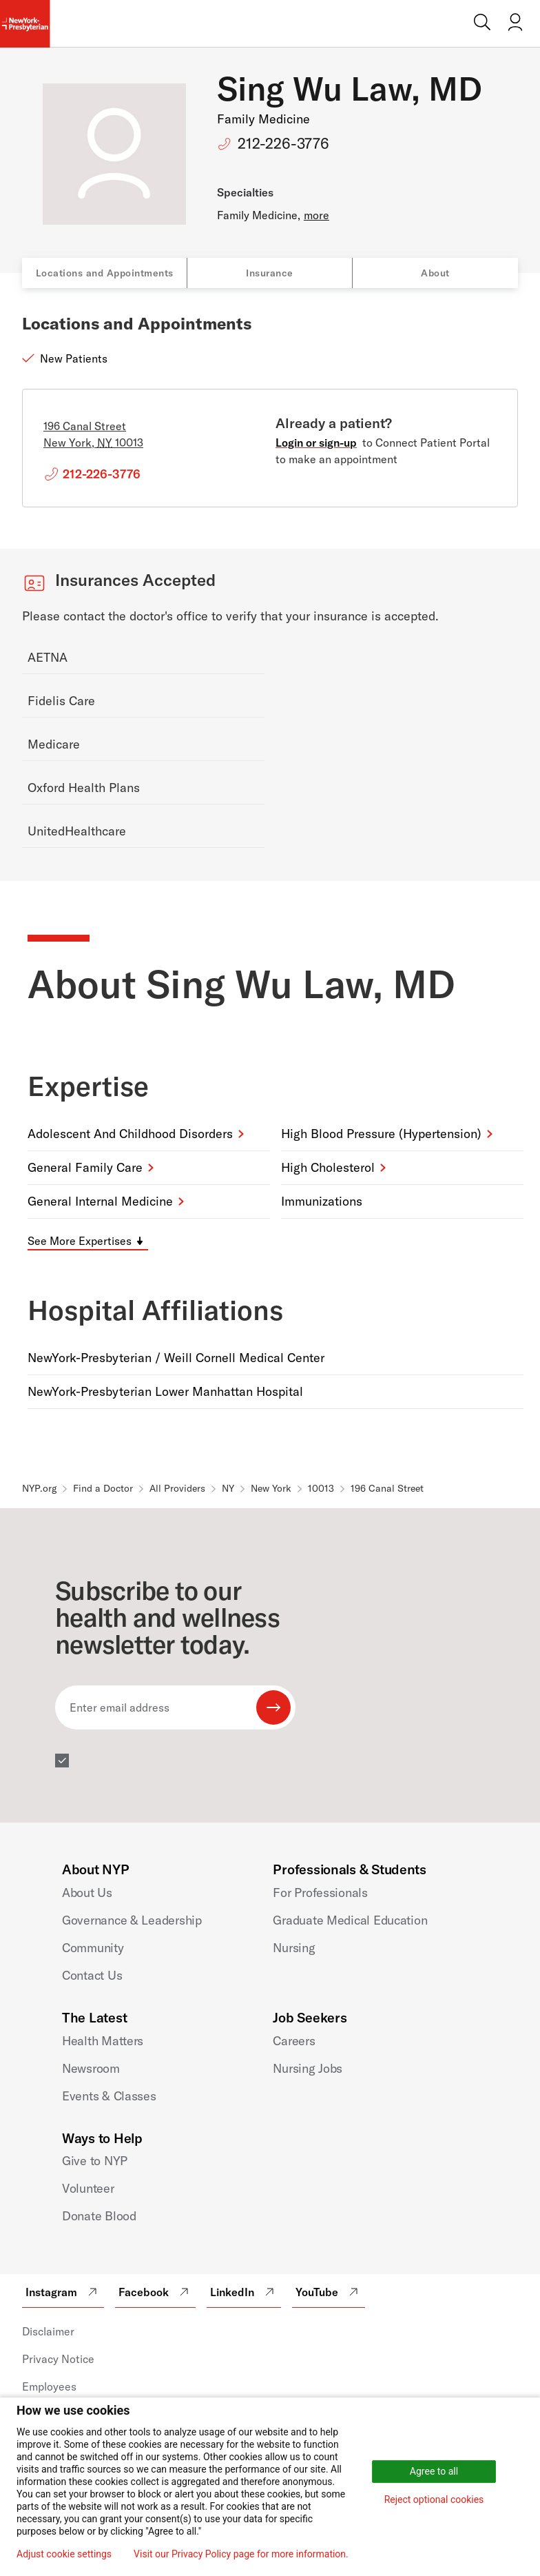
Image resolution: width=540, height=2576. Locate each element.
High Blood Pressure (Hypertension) (381, 1134)
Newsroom (91, 2068)
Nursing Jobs (307, 2068)
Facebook (155, 2292)
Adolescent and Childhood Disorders (130, 1134)
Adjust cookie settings (64, 2553)
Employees (49, 2386)
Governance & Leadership (132, 1920)
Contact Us (92, 1975)
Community (93, 1948)
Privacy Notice (58, 2359)
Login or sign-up (316, 442)
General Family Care (85, 1167)
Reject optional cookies (434, 2499)
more (316, 215)
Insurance (269, 273)
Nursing (294, 1948)
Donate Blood (99, 2216)
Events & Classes (109, 2096)
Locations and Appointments (105, 273)
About (435, 273)
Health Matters (102, 2041)
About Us (87, 1892)
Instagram (63, 2292)
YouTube (328, 2292)
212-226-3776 (283, 143)
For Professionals (320, 1892)
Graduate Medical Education (350, 1920)
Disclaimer (48, 2331)
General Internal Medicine (100, 1201)
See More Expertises (80, 1241)
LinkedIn (244, 2292)
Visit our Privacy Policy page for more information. (241, 2553)
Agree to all (434, 2471)
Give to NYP (94, 2161)
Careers (294, 2041)
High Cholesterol (328, 1167)
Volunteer (88, 2188)
